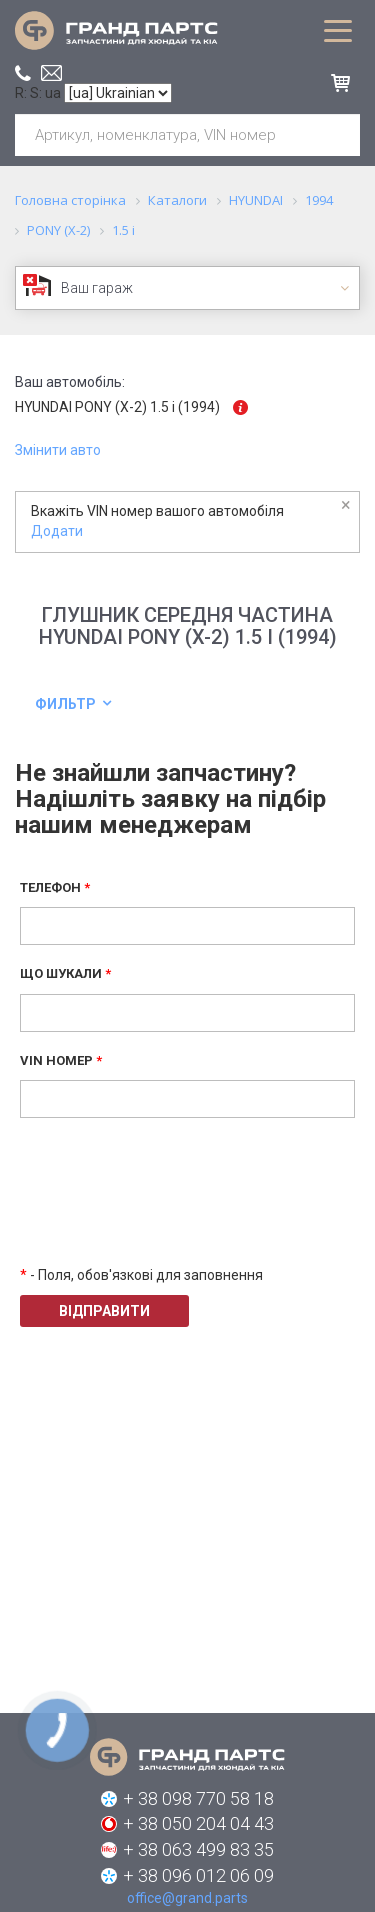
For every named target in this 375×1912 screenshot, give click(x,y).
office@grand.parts (51, 73)
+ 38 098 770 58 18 (198, 1798)
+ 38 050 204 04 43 (198, 1823)
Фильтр (65, 704)
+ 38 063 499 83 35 (198, 1849)
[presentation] (172, 1206)
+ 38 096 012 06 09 (198, 1875)
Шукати (337, 135)
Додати (57, 531)
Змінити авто (58, 450)
